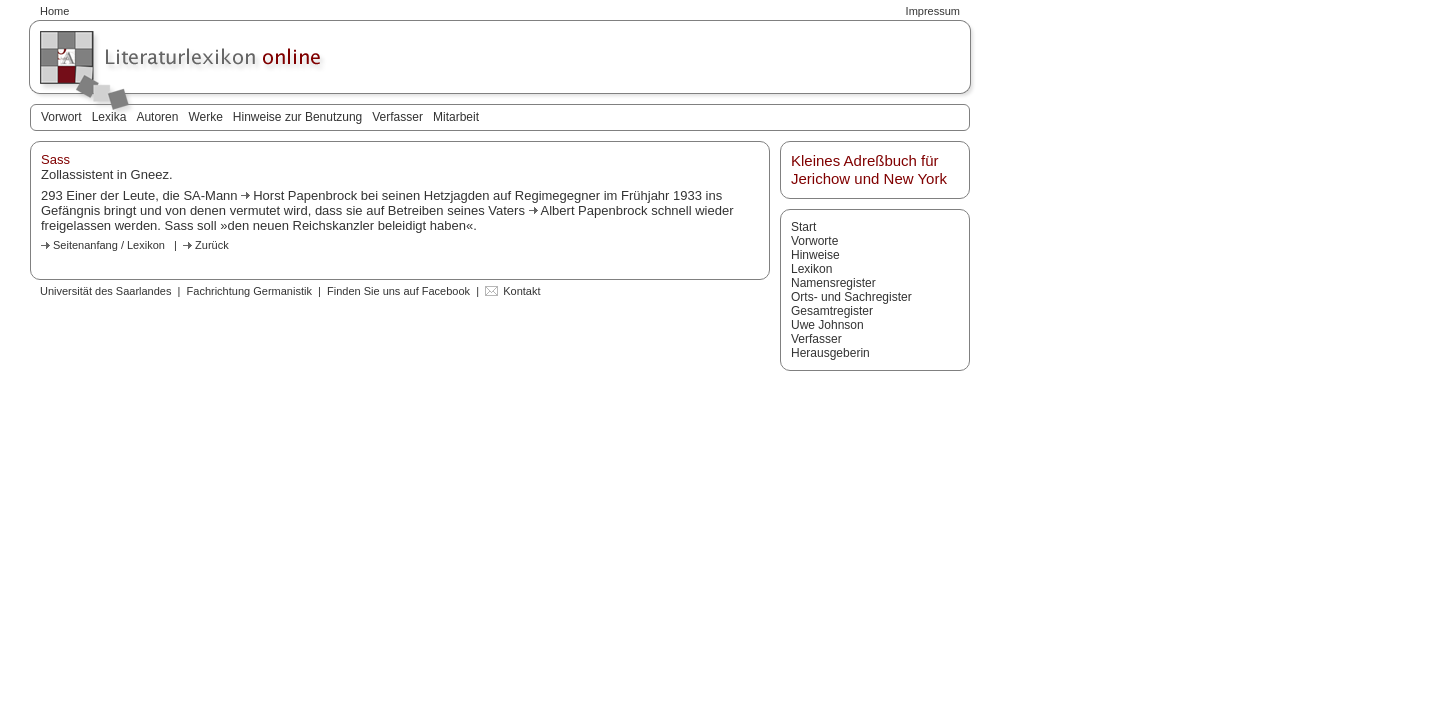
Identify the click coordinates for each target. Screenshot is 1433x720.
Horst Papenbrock (307, 195)
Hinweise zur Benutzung (297, 117)
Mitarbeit (456, 117)
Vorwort (61, 117)
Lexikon (811, 269)
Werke (205, 117)
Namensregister (833, 283)
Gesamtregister (832, 311)
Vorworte (814, 241)
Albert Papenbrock (596, 210)
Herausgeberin (830, 353)
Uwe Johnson (827, 325)
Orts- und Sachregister (851, 297)
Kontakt (521, 291)
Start (803, 227)
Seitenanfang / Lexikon (109, 245)
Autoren (157, 117)
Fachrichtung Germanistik (249, 291)
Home (54, 11)
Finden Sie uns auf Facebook (398, 291)
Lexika (109, 117)
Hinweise (815, 255)
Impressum (933, 11)
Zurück (212, 245)
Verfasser (397, 117)
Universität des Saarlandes (105, 291)
